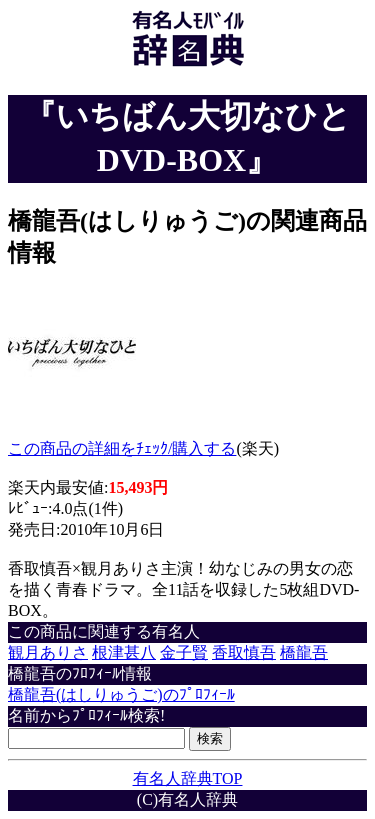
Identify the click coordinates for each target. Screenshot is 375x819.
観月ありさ (48, 652)
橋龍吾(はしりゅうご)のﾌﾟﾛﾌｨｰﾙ (121, 694)
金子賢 (184, 652)
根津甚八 (124, 652)
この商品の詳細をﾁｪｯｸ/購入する (122, 448)
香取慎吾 (244, 652)
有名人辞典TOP (188, 778)
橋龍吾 (304, 652)
